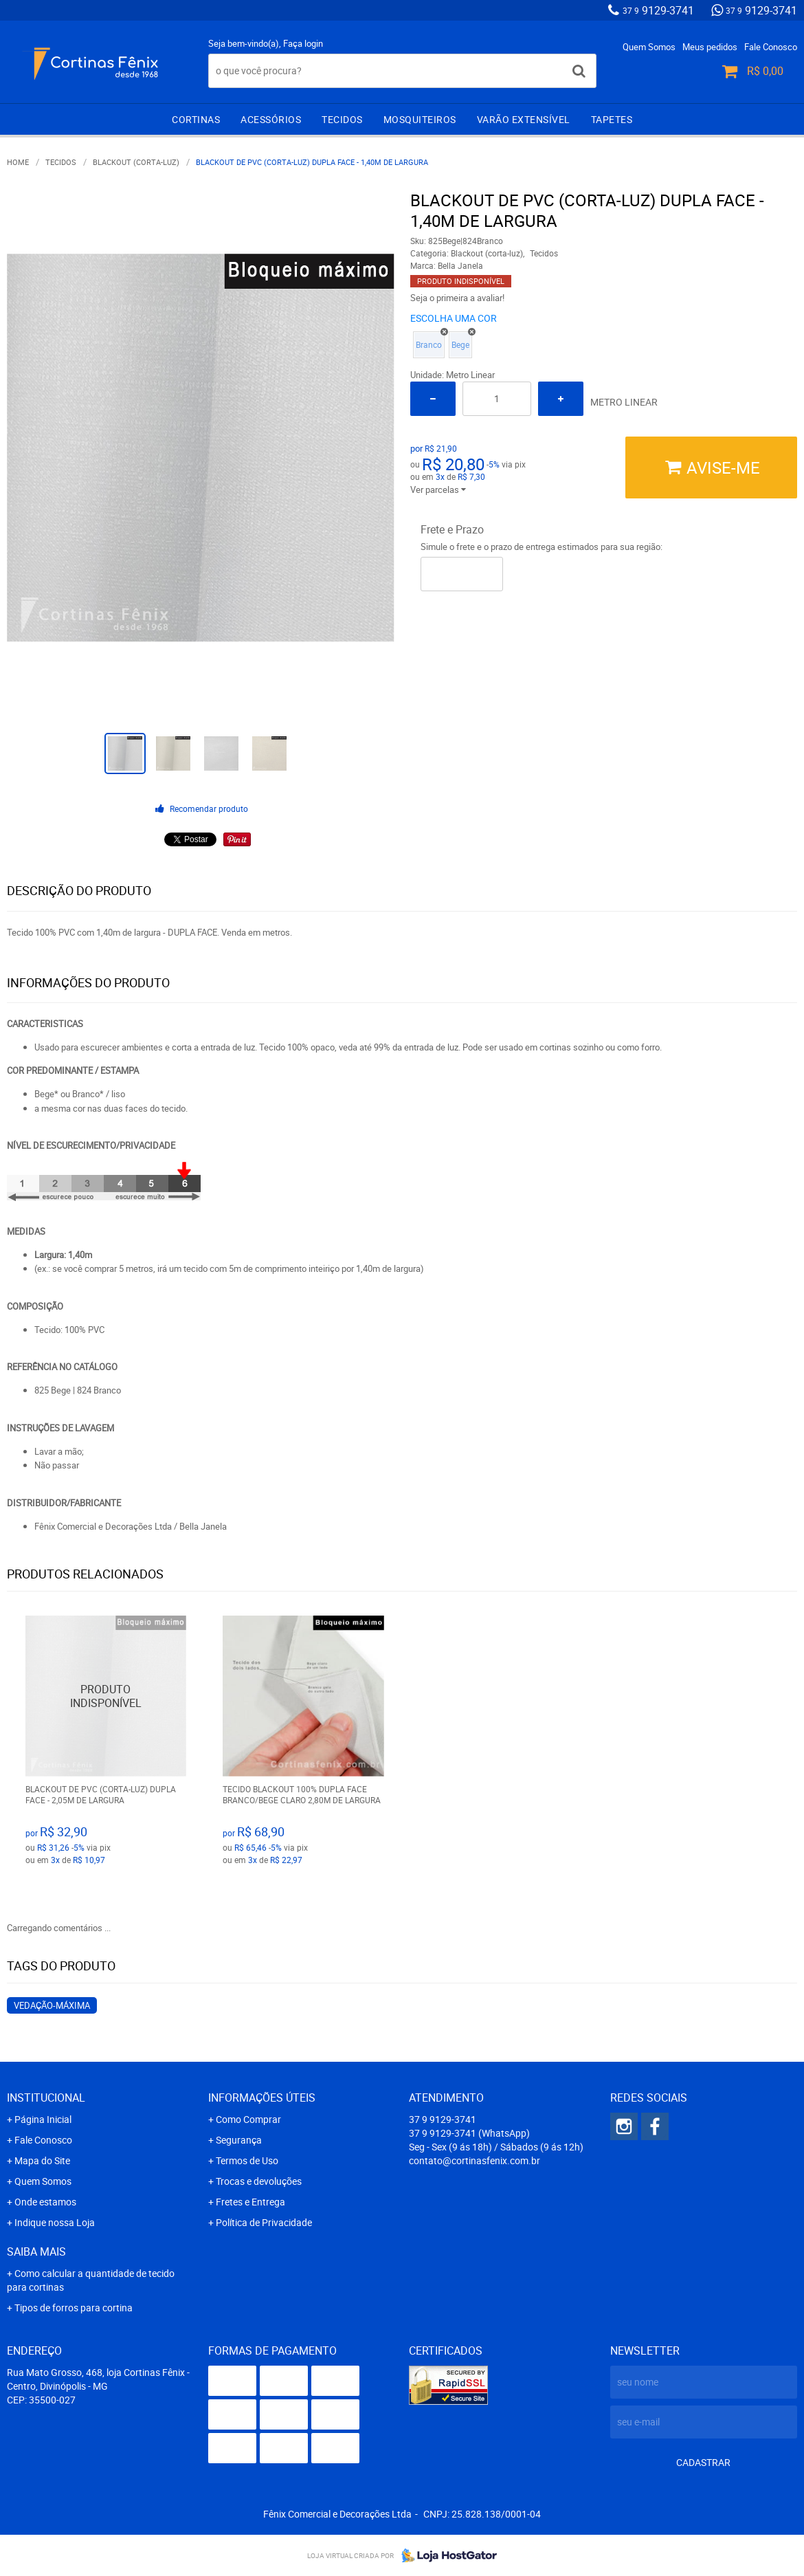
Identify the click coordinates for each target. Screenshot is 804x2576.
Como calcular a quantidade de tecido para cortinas (91, 2280)
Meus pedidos (709, 47)
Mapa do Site (42, 2160)
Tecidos (342, 119)
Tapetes (612, 119)
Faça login (303, 43)
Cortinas (196, 119)
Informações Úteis (261, 2097)
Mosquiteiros (419, 119)
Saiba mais (36, 2251)
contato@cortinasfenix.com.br (474, 2160)
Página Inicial (42, 2119)
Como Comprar (248, 2119)
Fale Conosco (770, 47)
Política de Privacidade (264, 2222)
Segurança (239, 2139)
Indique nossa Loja (54, 2222)
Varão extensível (523, 119)
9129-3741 (658, 10)
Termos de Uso (247, 2160)
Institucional (46, 2097)
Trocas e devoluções (259, 2181)
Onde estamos (45, 2201)
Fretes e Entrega (250, 2201)
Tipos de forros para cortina (73, 2307)
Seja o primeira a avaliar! (457, 297)
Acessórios (271, 119)
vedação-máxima (52, 2005)
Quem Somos (649, 47)
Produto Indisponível (106, 1696)
